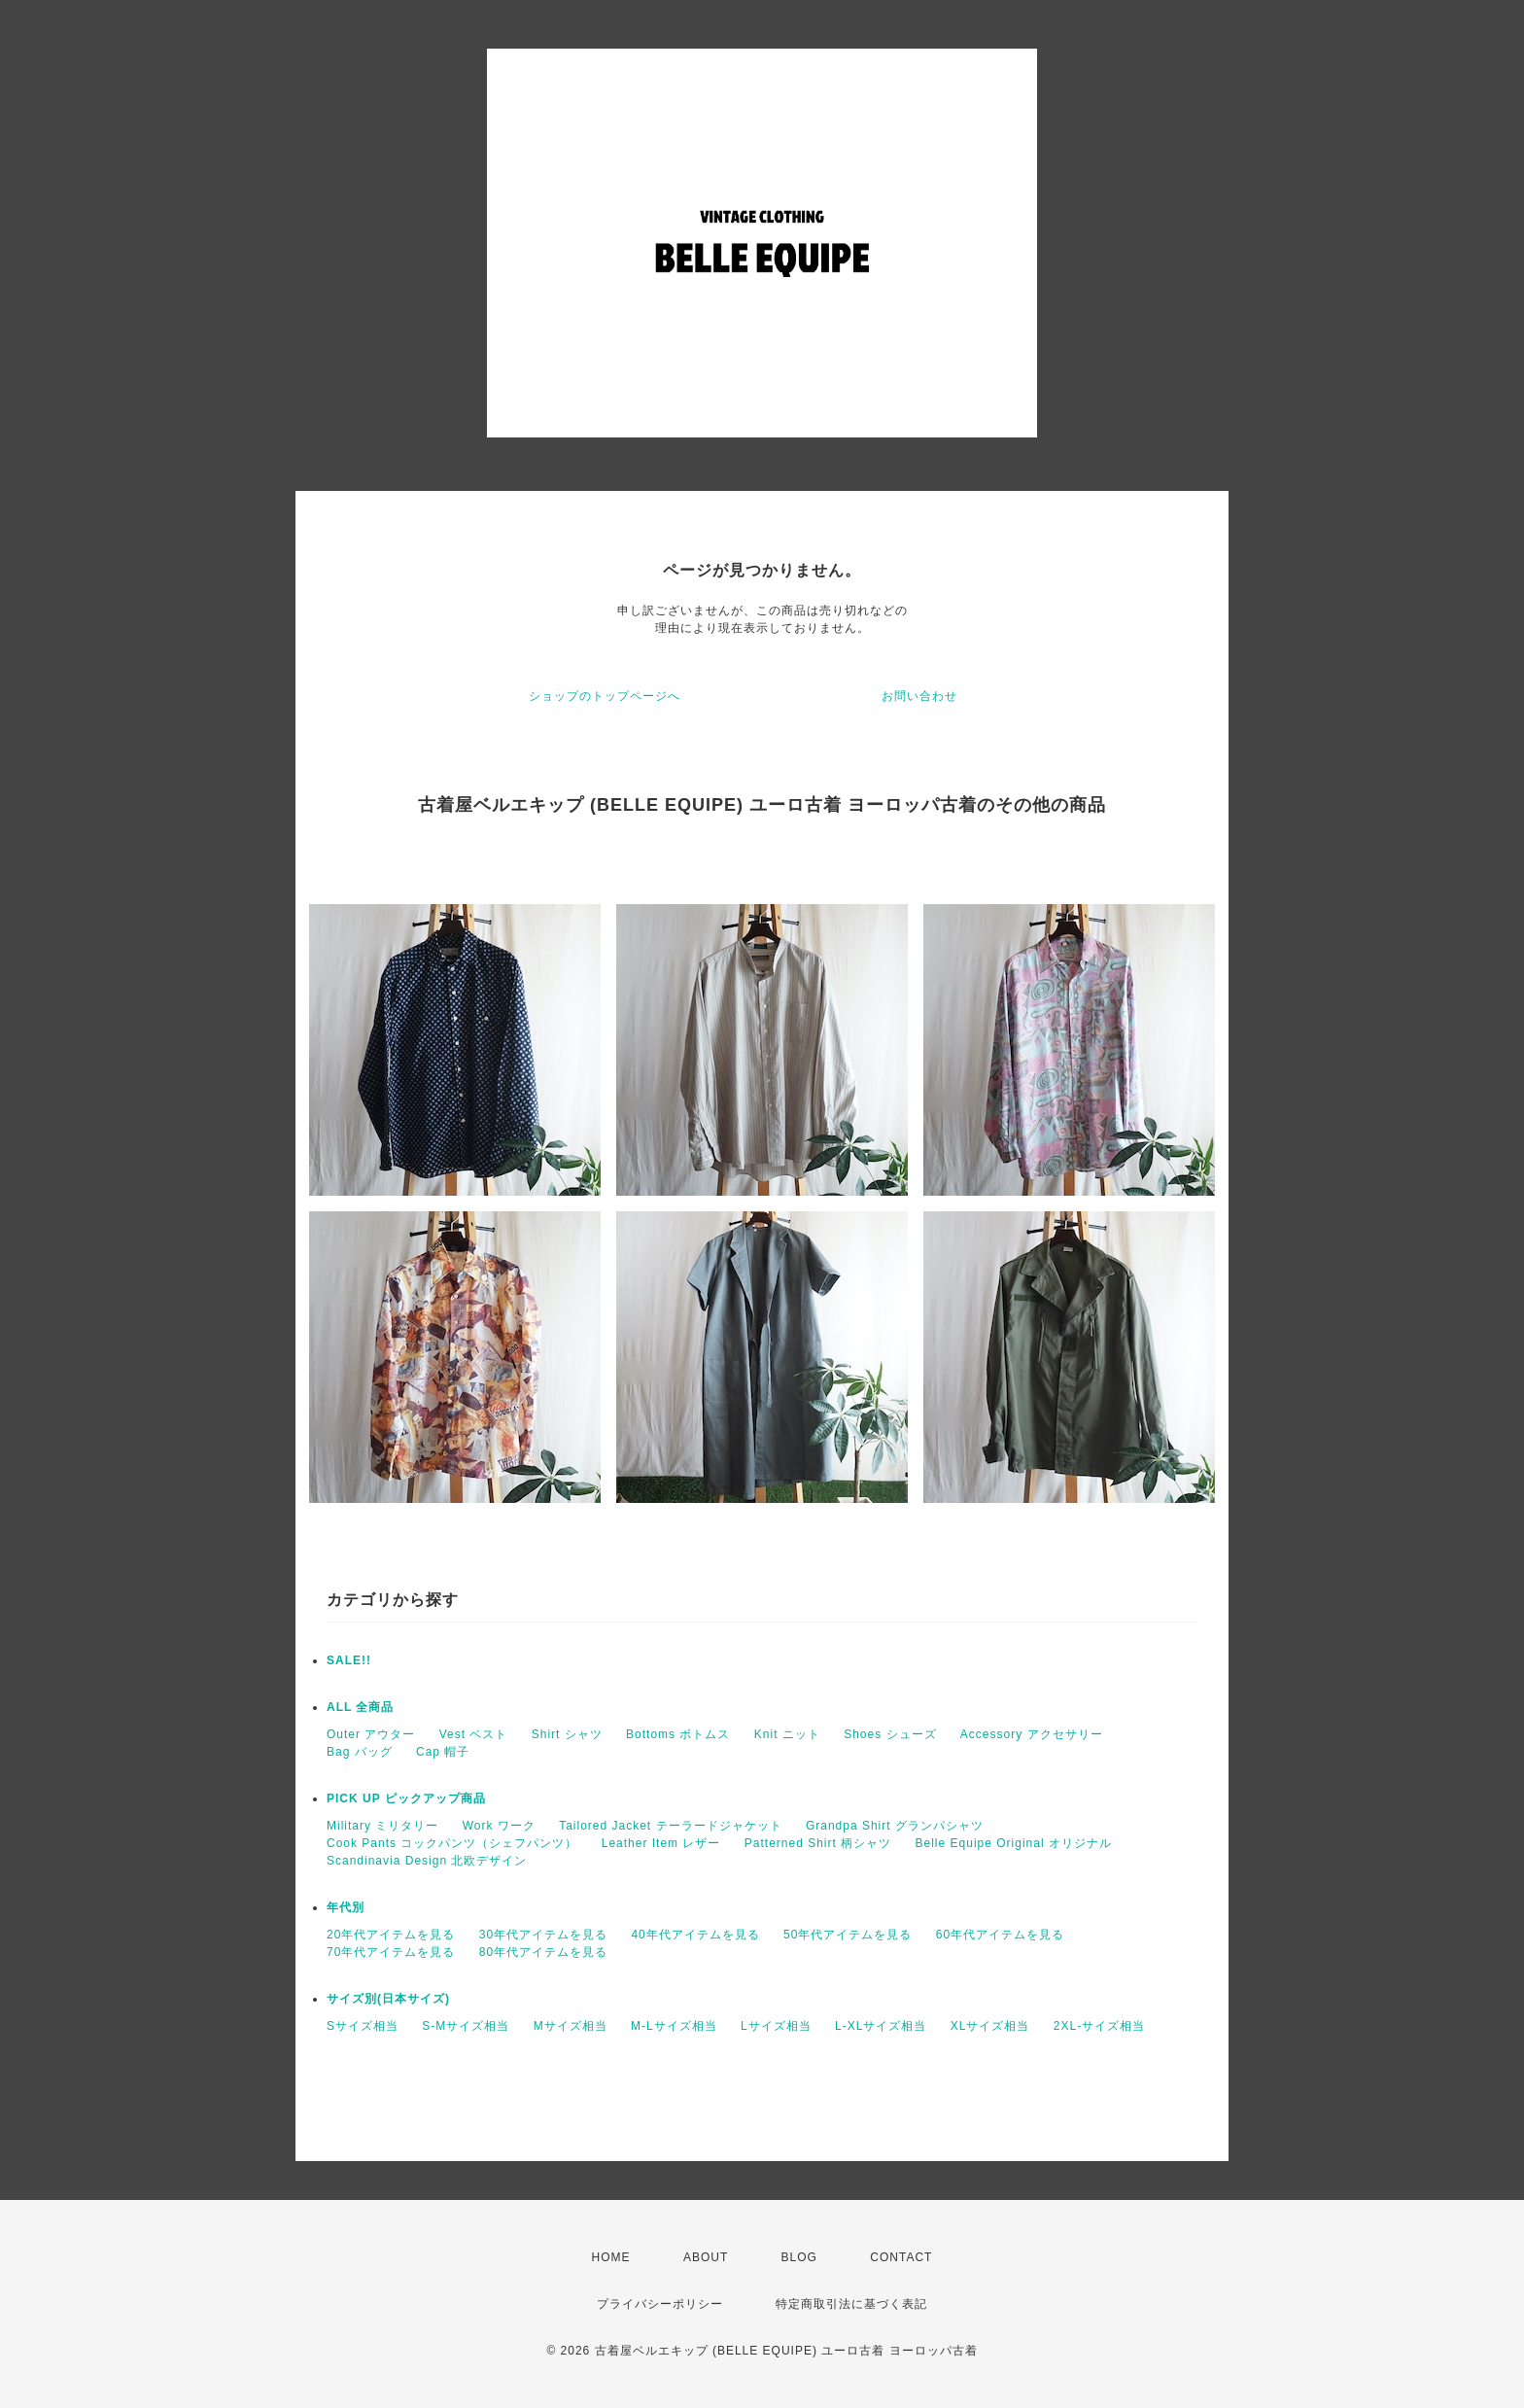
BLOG (799, 2257)
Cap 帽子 (442, 1752)
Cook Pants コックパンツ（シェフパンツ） (452, 1843)
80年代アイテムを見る (543, 1952)
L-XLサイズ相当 (880, 2026)
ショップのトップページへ (604, 696)
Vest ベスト (473, 1734)
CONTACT (901, 2257)
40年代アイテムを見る (695, 1934)
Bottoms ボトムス (678, 1734)
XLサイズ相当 (990, 2026)
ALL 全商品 (360, 1707)
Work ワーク (499, 1825)
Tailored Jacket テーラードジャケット (670, 1825)
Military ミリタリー (382, 1825)
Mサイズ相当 (570, 2026)
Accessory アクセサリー (1031, 1734)
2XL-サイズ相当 (1099, 2026)
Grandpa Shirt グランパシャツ (895, 1825)
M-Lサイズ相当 (674, 2026)
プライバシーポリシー (660, 2304)
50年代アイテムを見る (847, 1934)
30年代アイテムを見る (543, 1934)
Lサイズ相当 (776, 2026)
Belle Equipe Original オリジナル (1014, 1843)
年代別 (345, 1907)
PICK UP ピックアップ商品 (406, 1798)
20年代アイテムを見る (391, 1934)
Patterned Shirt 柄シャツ (818, 1843)
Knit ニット (787, 1734)
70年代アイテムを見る (391, 1952)
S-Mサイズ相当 (465, 2026)
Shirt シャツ (567, 1734)
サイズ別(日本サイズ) (388, 1999)
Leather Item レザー (661, 1843)
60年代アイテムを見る (1000, 1934)
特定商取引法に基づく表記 (851, 2304)
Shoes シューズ (890, 1734)
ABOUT (705, 2257)
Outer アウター (371, 1734)
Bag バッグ (360, 1752)
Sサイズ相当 (362, 2026)
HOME (611, 2257)
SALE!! (349, 1660)
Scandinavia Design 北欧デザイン (427, 1860)
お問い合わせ (919, 696)
